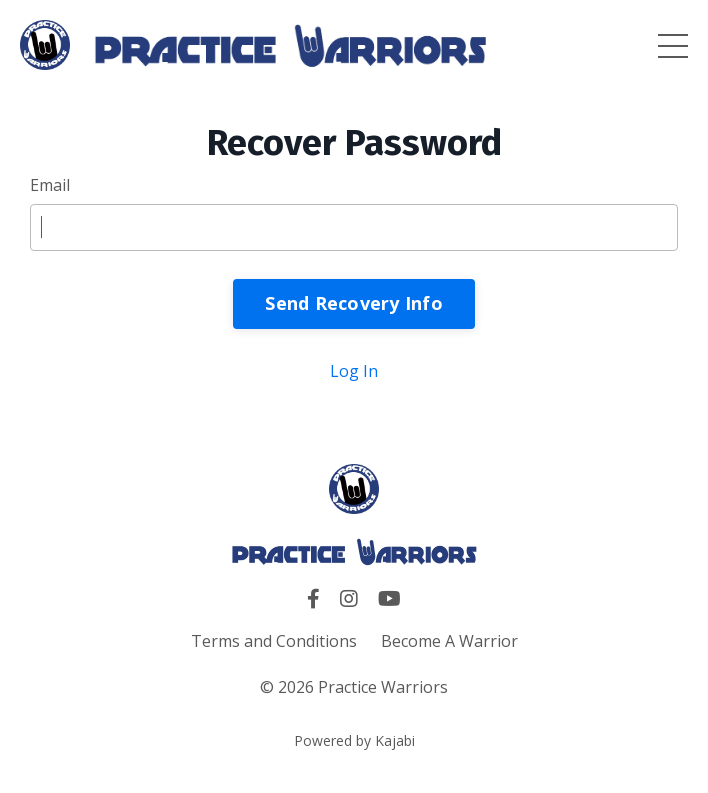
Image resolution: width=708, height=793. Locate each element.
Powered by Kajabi (354, 740)
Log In (354, 371)
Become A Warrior (449, 641)
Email (50, 185)
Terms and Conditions (274, 641)
